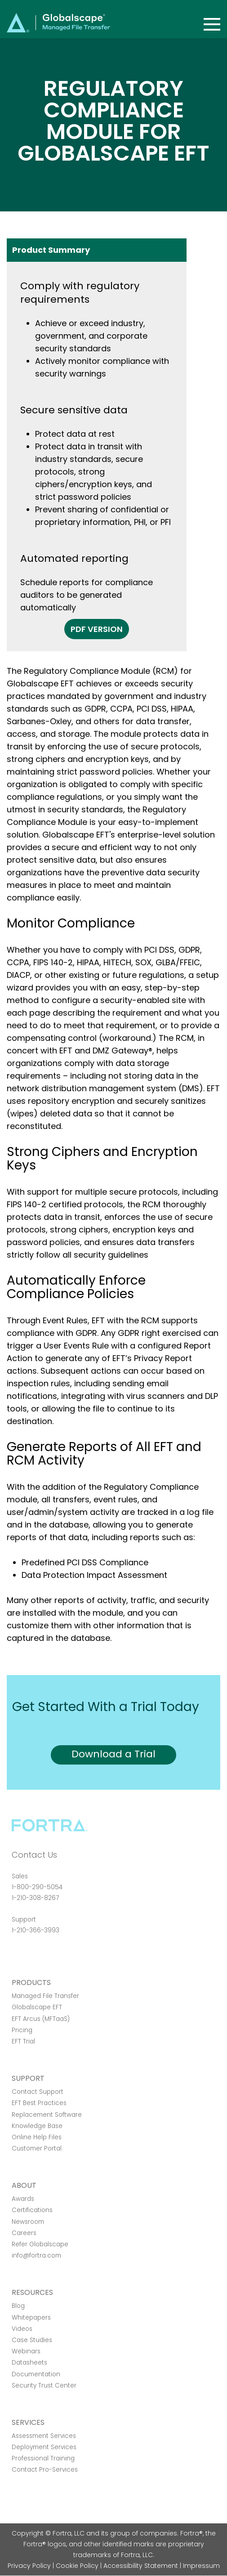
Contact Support (37, 2092)
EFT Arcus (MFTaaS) (41, 2019)
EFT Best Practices (39, 2103)
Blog (18, 2306)
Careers (24, 2233)
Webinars (26, 2351)
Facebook (17, 1954)
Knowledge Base (37, 2126)
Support (28, 2078)
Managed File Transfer (45, 1996)
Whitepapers (31, 2317)
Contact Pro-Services (45, 2469)
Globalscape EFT (37, 2007)
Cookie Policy (77, 2565)
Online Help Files (37, 2137)
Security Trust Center (44, 2385)
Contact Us (34, 1854)
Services (28, 2422)
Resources (32, 2292)
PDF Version (97, 629)
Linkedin (48, 1954)
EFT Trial (23, 2041)
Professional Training (43, 2458)
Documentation (36, 2374)
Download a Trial (113, 1754)
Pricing (22, 2030)
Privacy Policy (29, 2565)
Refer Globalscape (40, 2244)
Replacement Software (47, 2114)
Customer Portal (37, 2148)
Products (31, 1982)
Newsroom (28, 2222)
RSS (64, 1954)
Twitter (32, 1954)
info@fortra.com (36, 2255)
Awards (23, 2199)
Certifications (32, 2210)
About (24, 2185)
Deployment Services (44, 2447)
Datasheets (29, 2362)
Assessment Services (44, 2436)
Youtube (80, 1954)
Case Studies (32, 2340)
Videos (22, 2329)
